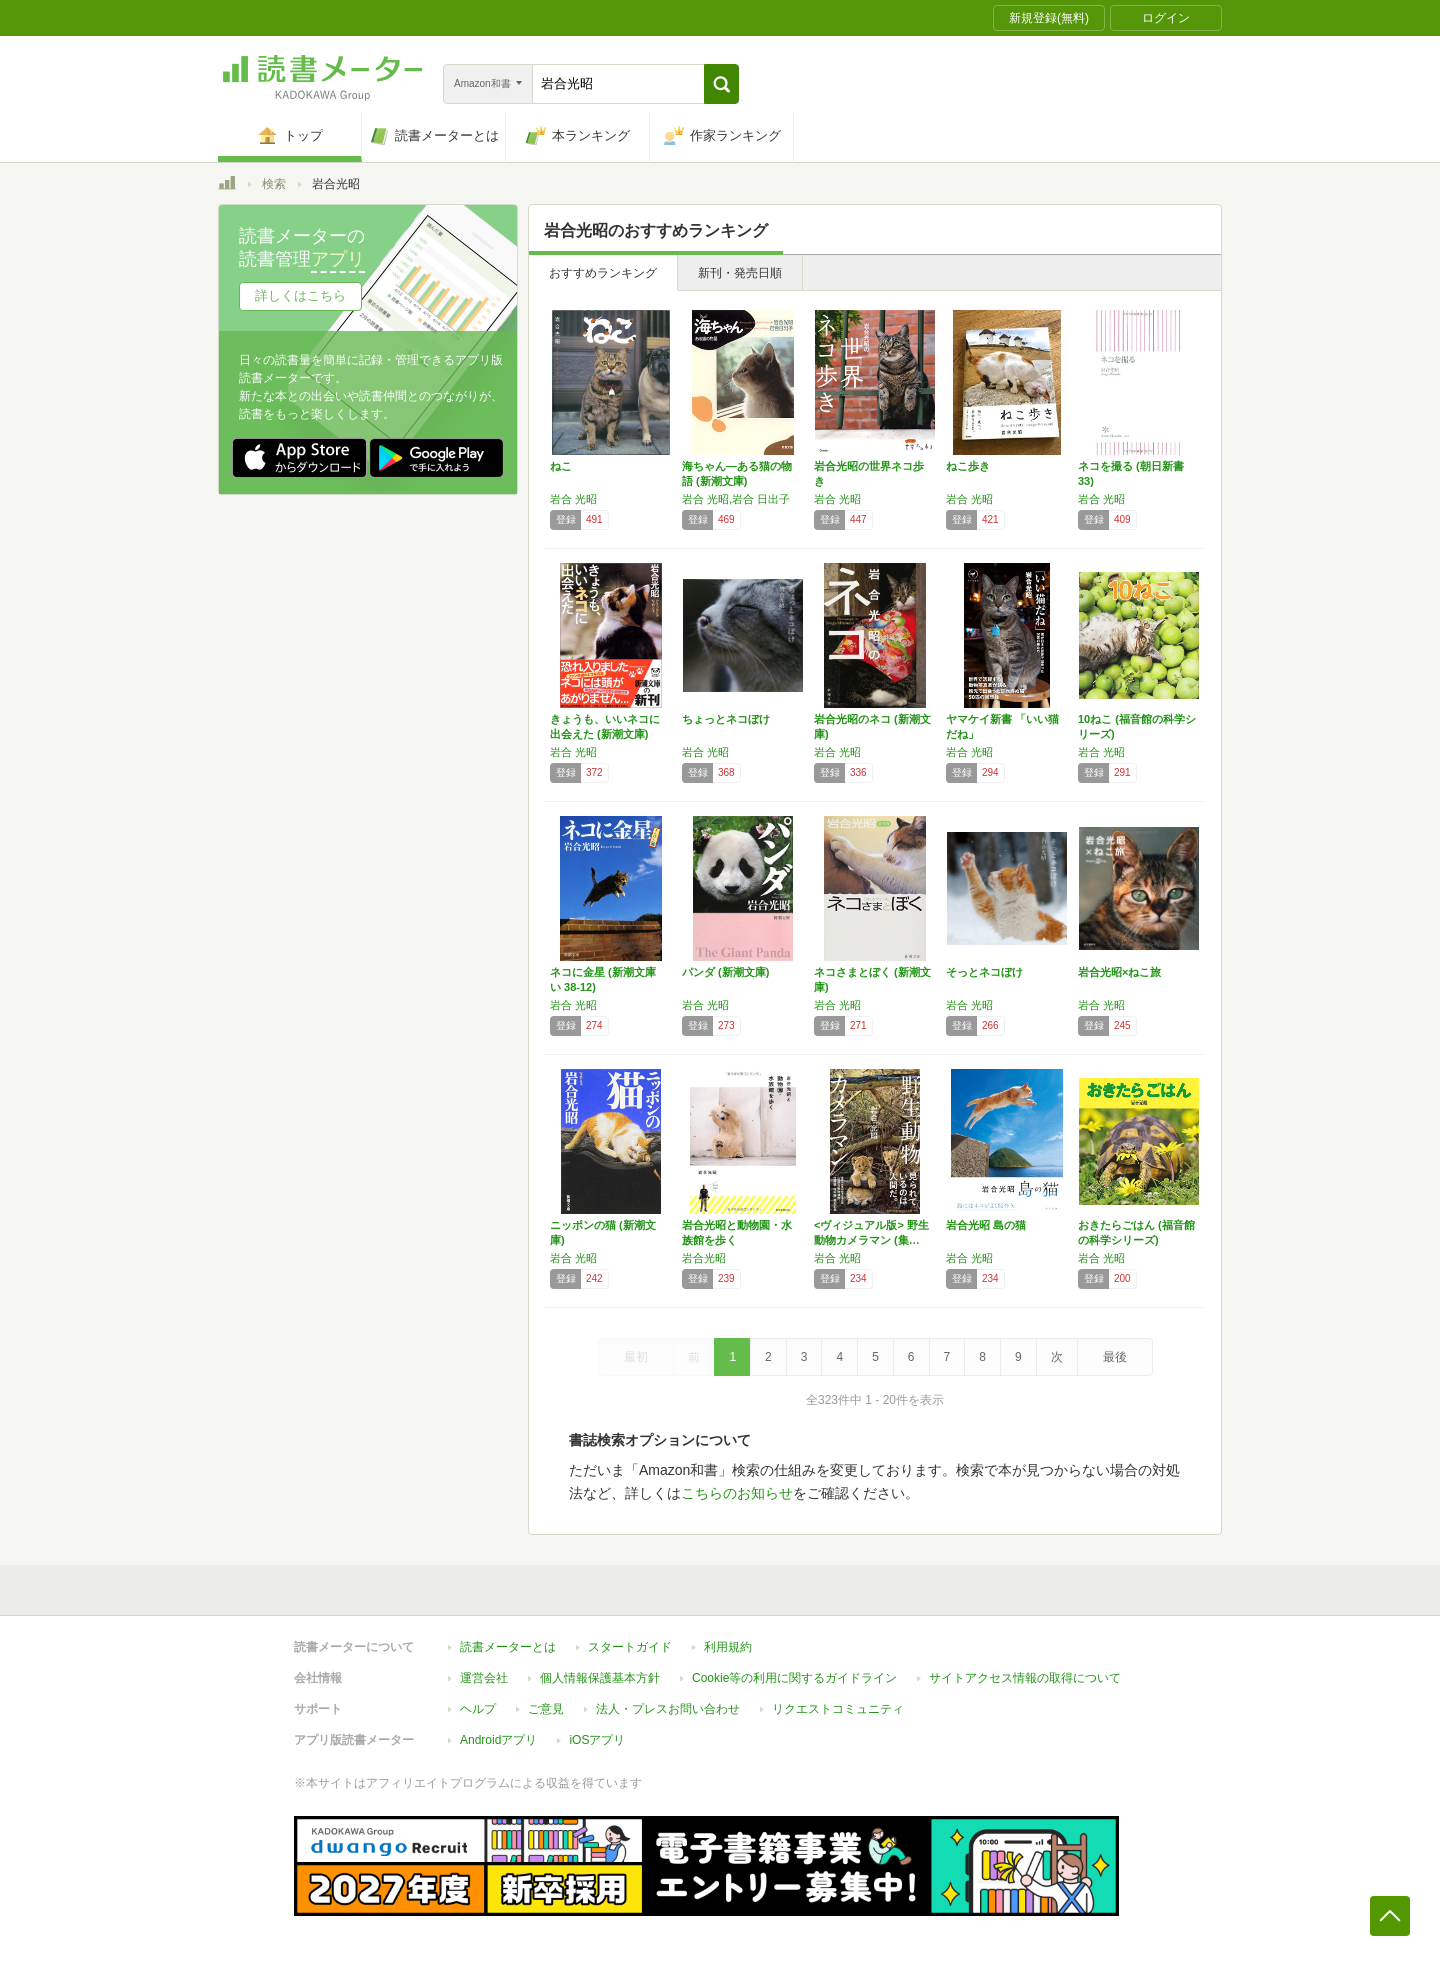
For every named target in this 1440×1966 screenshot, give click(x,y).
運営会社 (484, 1678)
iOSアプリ (597, 1740)
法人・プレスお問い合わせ (668, 1709)
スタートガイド (630, 1647)
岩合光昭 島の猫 (986, 1225)
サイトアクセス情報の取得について (1025, 1678)
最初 (636, 1357)
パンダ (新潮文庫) (725, 972)
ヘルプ (478, 1709)
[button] (721, 84)
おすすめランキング (603, 273)
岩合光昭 (704, 1258)
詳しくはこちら (300, 295)
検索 (274, 184)
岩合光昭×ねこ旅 (1119, 972)
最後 (1115, 1357)
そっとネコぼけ (984, 972)
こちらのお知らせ (737, 1493)
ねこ (561, 466)
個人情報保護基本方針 (600, 1678)
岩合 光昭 (573, 499)
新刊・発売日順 (740, 273)
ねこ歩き (968, 466)
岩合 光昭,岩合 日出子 (736, 499)
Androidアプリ (498, 1740)
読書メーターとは (508, 1647)
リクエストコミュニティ (838, 1709)
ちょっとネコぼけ (726, 719)
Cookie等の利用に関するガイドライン (794, 1678)
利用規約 (728, 1647)
